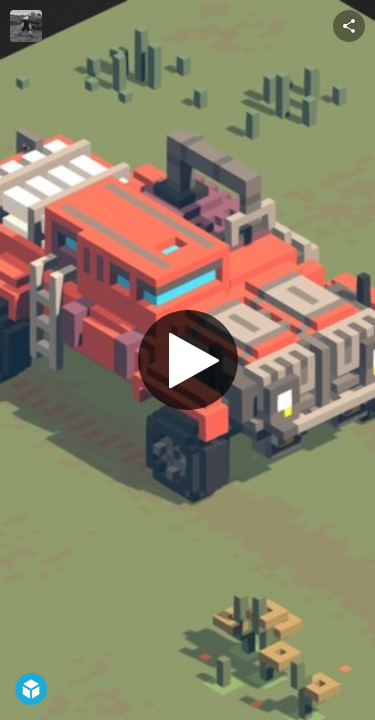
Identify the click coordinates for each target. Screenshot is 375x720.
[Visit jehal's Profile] (26, 26)
